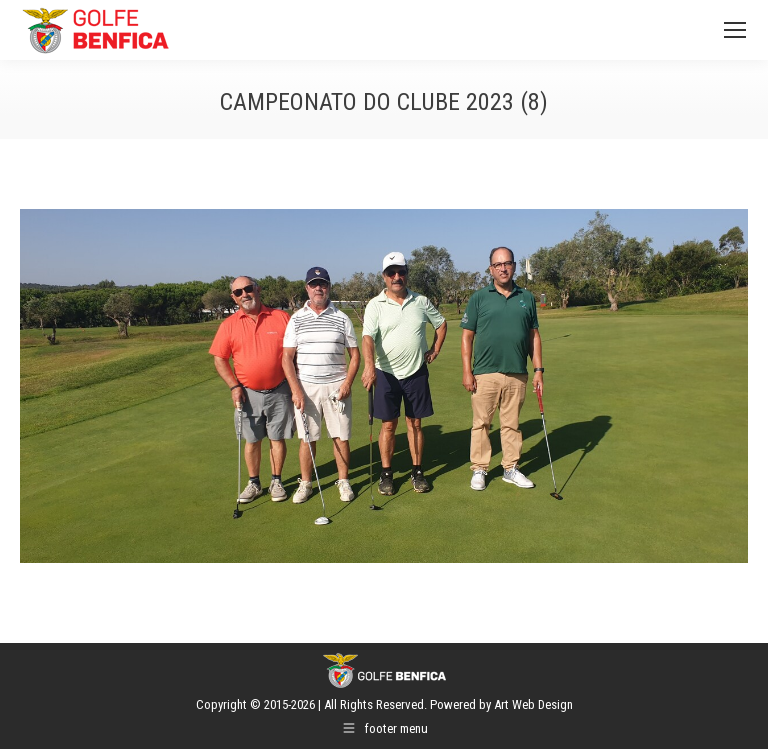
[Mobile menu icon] (735, 30)
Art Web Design (533, 704)
